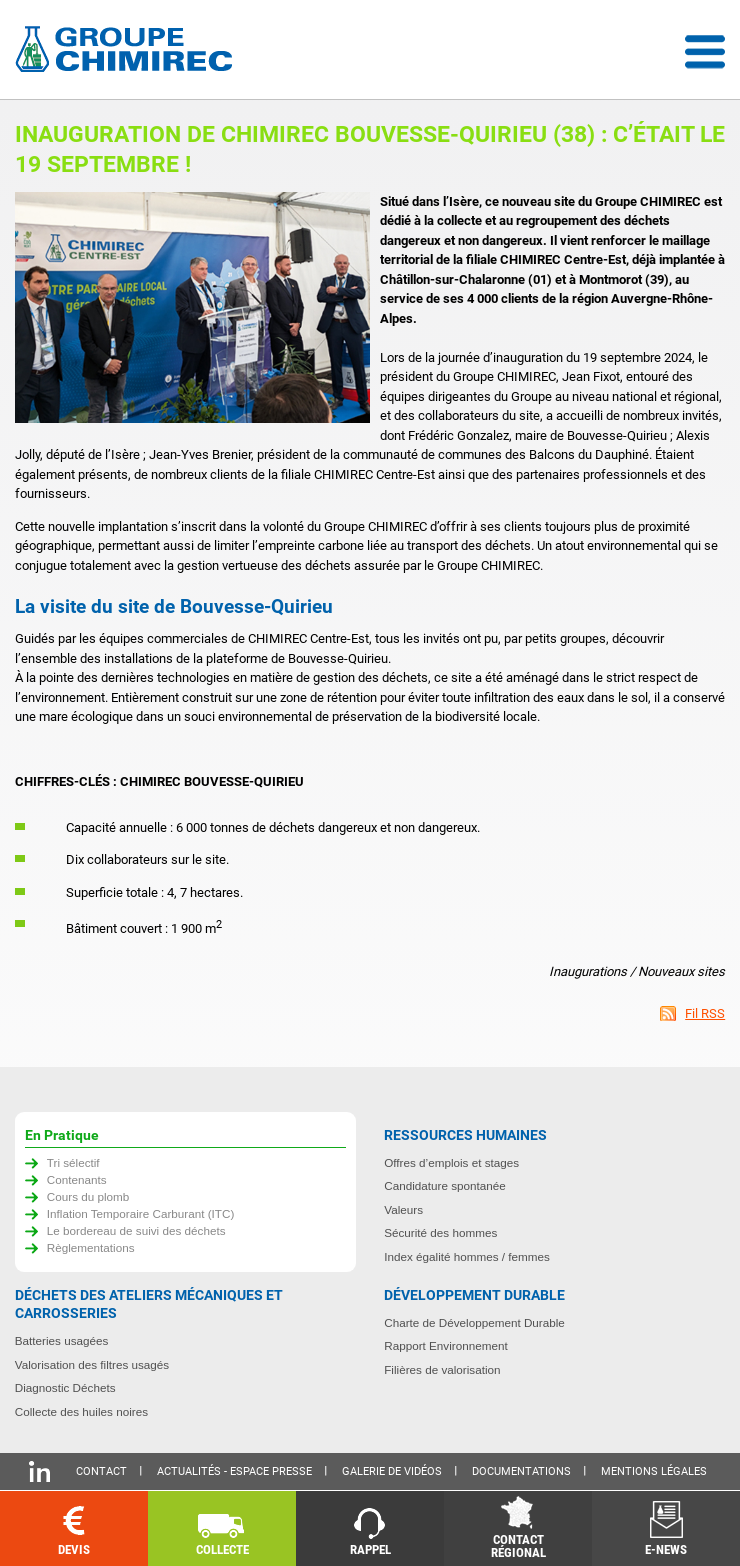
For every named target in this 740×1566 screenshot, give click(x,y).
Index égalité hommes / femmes (467, 1256)
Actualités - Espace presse (234, 1471)
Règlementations (91, 1247)
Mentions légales (654, 1471)
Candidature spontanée (445, 1185)
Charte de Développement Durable (474, 1322)
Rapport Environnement (445, 1345)
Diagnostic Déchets (65, 1387)
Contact (101, 1471)
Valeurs (403, 1209)
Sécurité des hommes (440, 1232)
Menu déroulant (705, 52)
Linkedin (39, 1471)
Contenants (77, 1179)
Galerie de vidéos (392, 1471)
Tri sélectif (73, 1162)
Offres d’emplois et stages (451, 1162)
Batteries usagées (62, 1340)
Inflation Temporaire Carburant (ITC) (141, 1213)
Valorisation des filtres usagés (92, 1364)
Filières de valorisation (442, 1369)
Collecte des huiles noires (81, 1411)
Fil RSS (705, 1013)
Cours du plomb (88, 1196)
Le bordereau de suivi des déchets (136, 1230)
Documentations (521, 1471)
